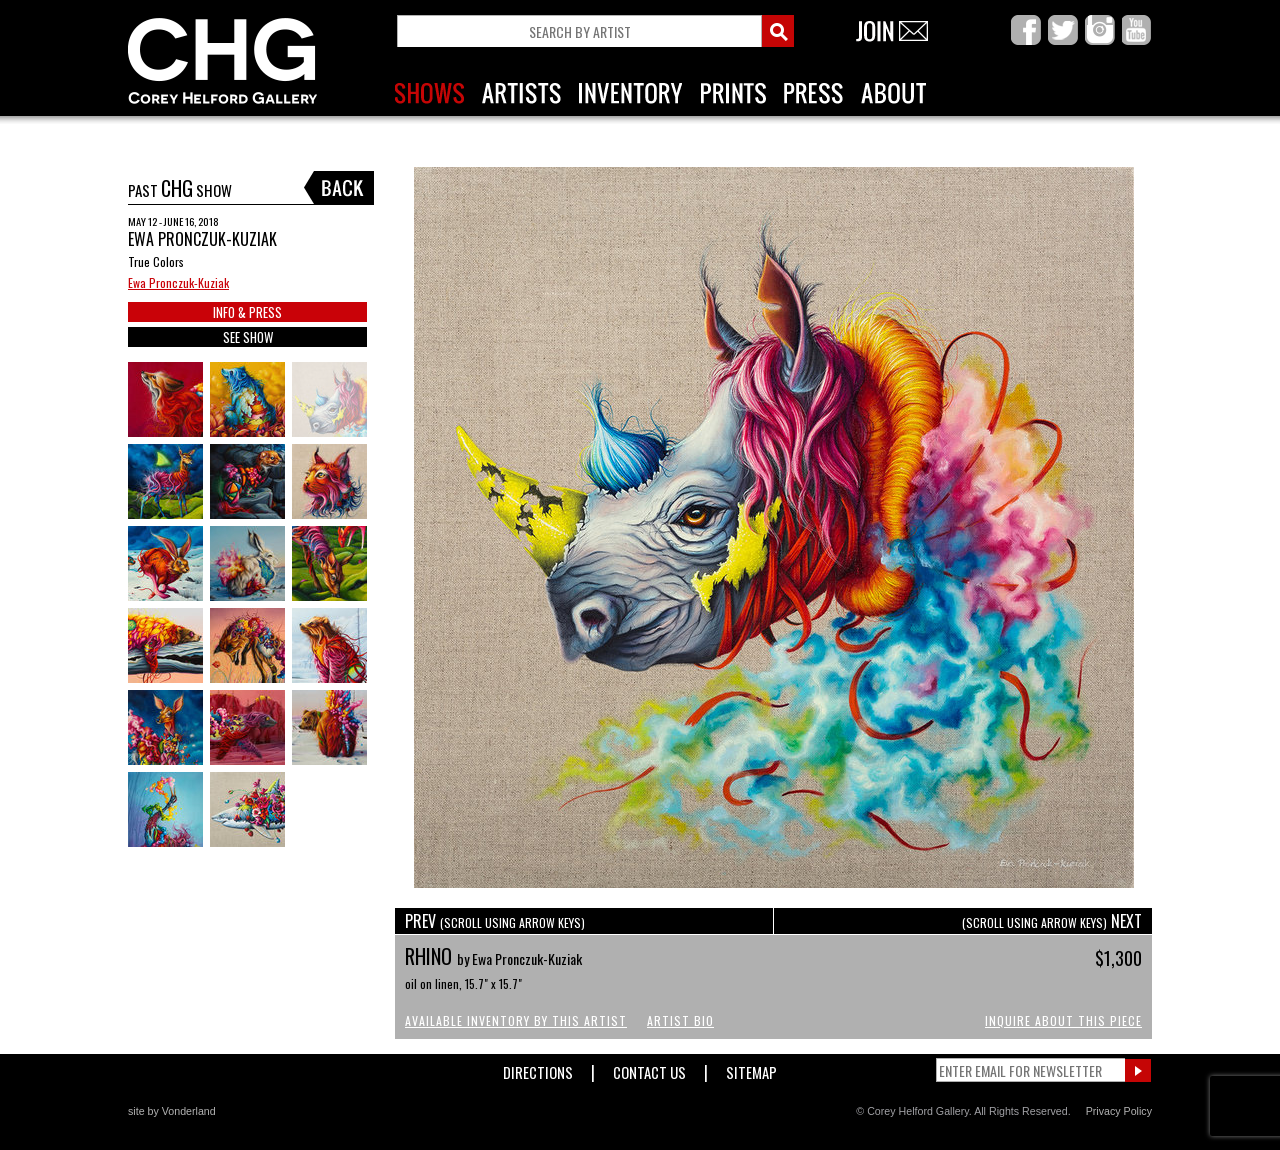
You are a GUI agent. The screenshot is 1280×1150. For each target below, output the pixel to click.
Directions (538, 1068)
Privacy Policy (1119, 1111)
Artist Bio (680, 1020)
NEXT (1052, 921)
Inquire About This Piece (1063, 1020)
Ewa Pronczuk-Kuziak (178, 282)
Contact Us (649, 1068)
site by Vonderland (172, 1111)
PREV (495, 921)
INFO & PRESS (247, 312)
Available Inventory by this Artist (516, 1020)
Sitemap (751, 1068)
